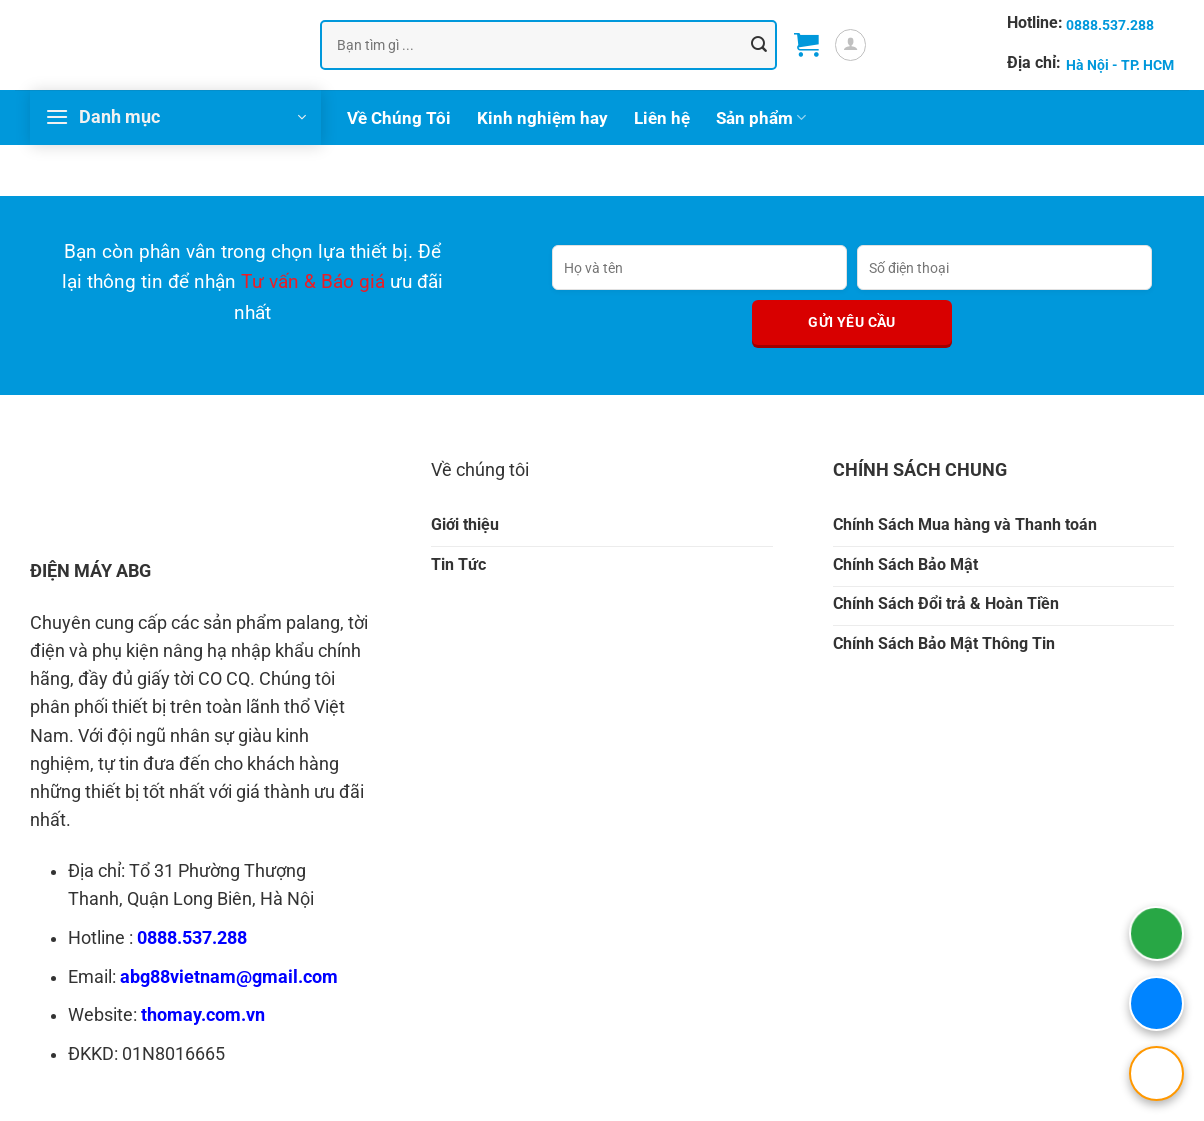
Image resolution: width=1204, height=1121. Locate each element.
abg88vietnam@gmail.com (229, 977)
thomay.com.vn (203, 1015)
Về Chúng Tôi (399, 118)
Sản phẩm (761, 118)
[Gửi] (759, 44)
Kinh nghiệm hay (542, 118)
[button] (806, 45)
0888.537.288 (192, 938)
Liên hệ (662, 118)
